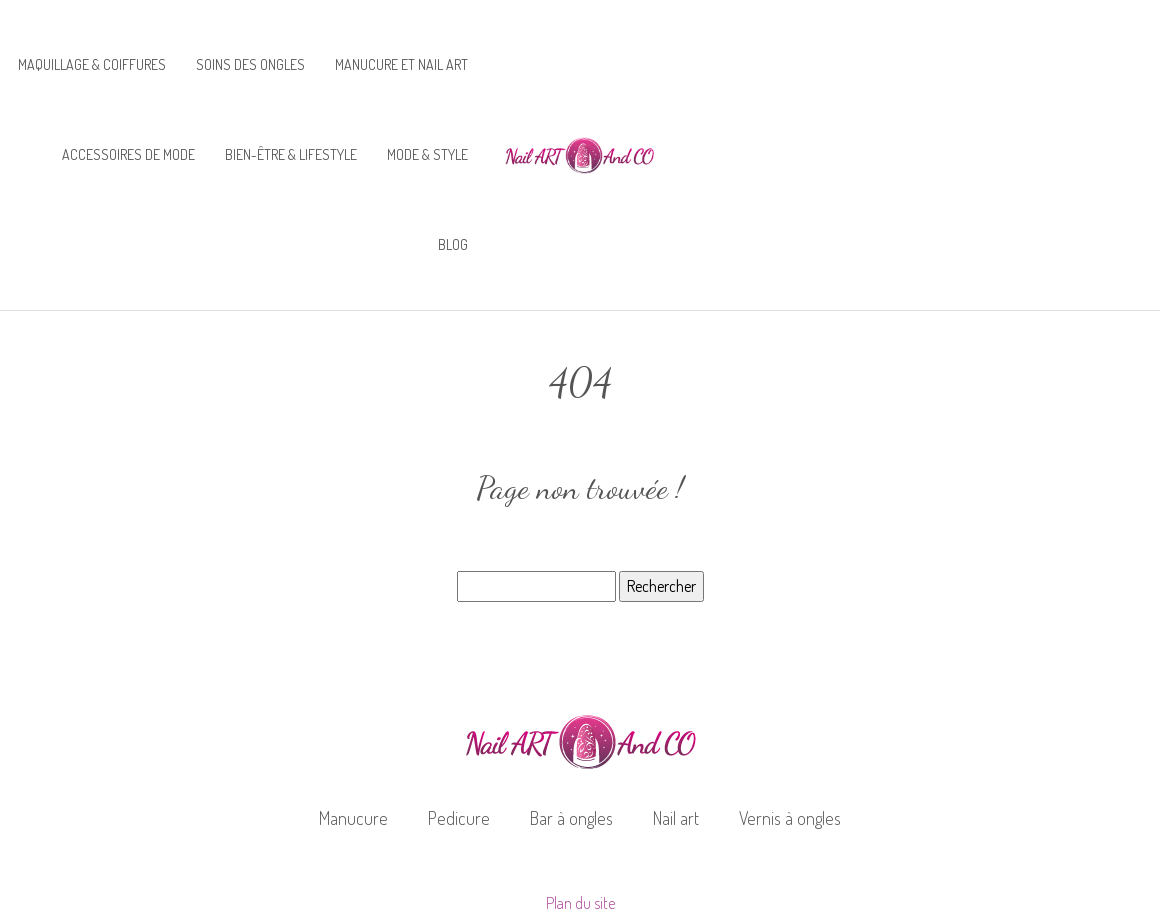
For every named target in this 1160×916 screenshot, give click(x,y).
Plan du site (580, 903)
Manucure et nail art (401, 64)
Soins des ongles (250, 64)
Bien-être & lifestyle (291, 154)
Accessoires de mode (128, 154)
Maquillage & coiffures (92, 64)
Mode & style (427, 154)
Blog (453, 244)
